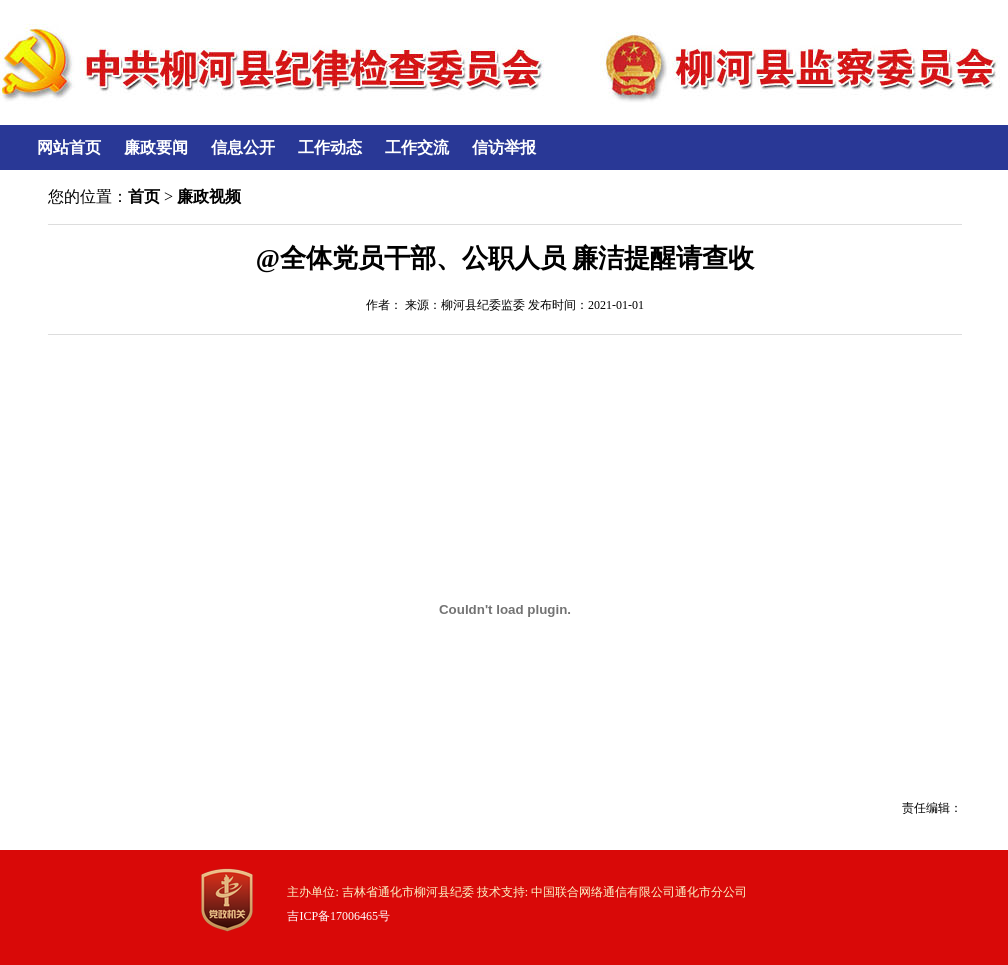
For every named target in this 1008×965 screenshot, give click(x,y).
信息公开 (243, 147)
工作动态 (330, 147)
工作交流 (417, 147)
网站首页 (69, 147)
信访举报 (504, 147)
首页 (144, 196)
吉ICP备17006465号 (338, 916)
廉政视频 (209, 196)
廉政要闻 (156, 147)
